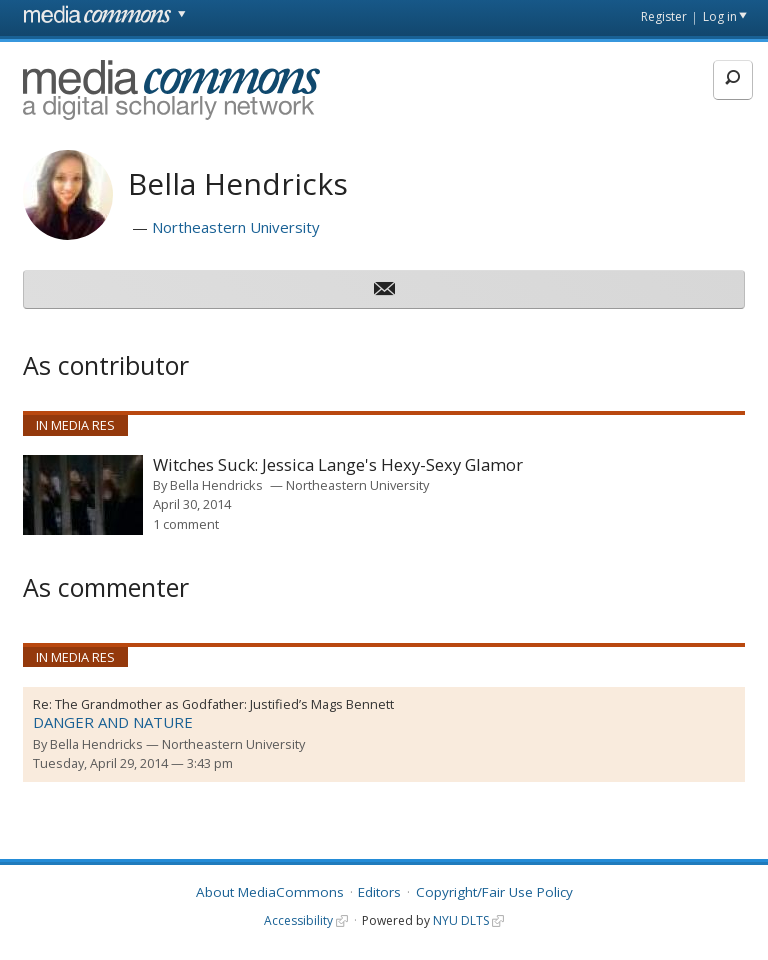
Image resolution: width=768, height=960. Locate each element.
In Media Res (75, 425)
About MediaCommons (270, 892)
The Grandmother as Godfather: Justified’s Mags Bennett (224, 704)
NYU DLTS (461, 920)
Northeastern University (236, 227)
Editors (379, 892)
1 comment (186, 524)
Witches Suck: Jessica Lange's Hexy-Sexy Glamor (338, 465)
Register (664, 16)
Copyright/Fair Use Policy (494, 892)
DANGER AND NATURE (113, 722)
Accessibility (298, 920)
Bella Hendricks (216, 485)
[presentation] (83, 495)
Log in (720, 16)
